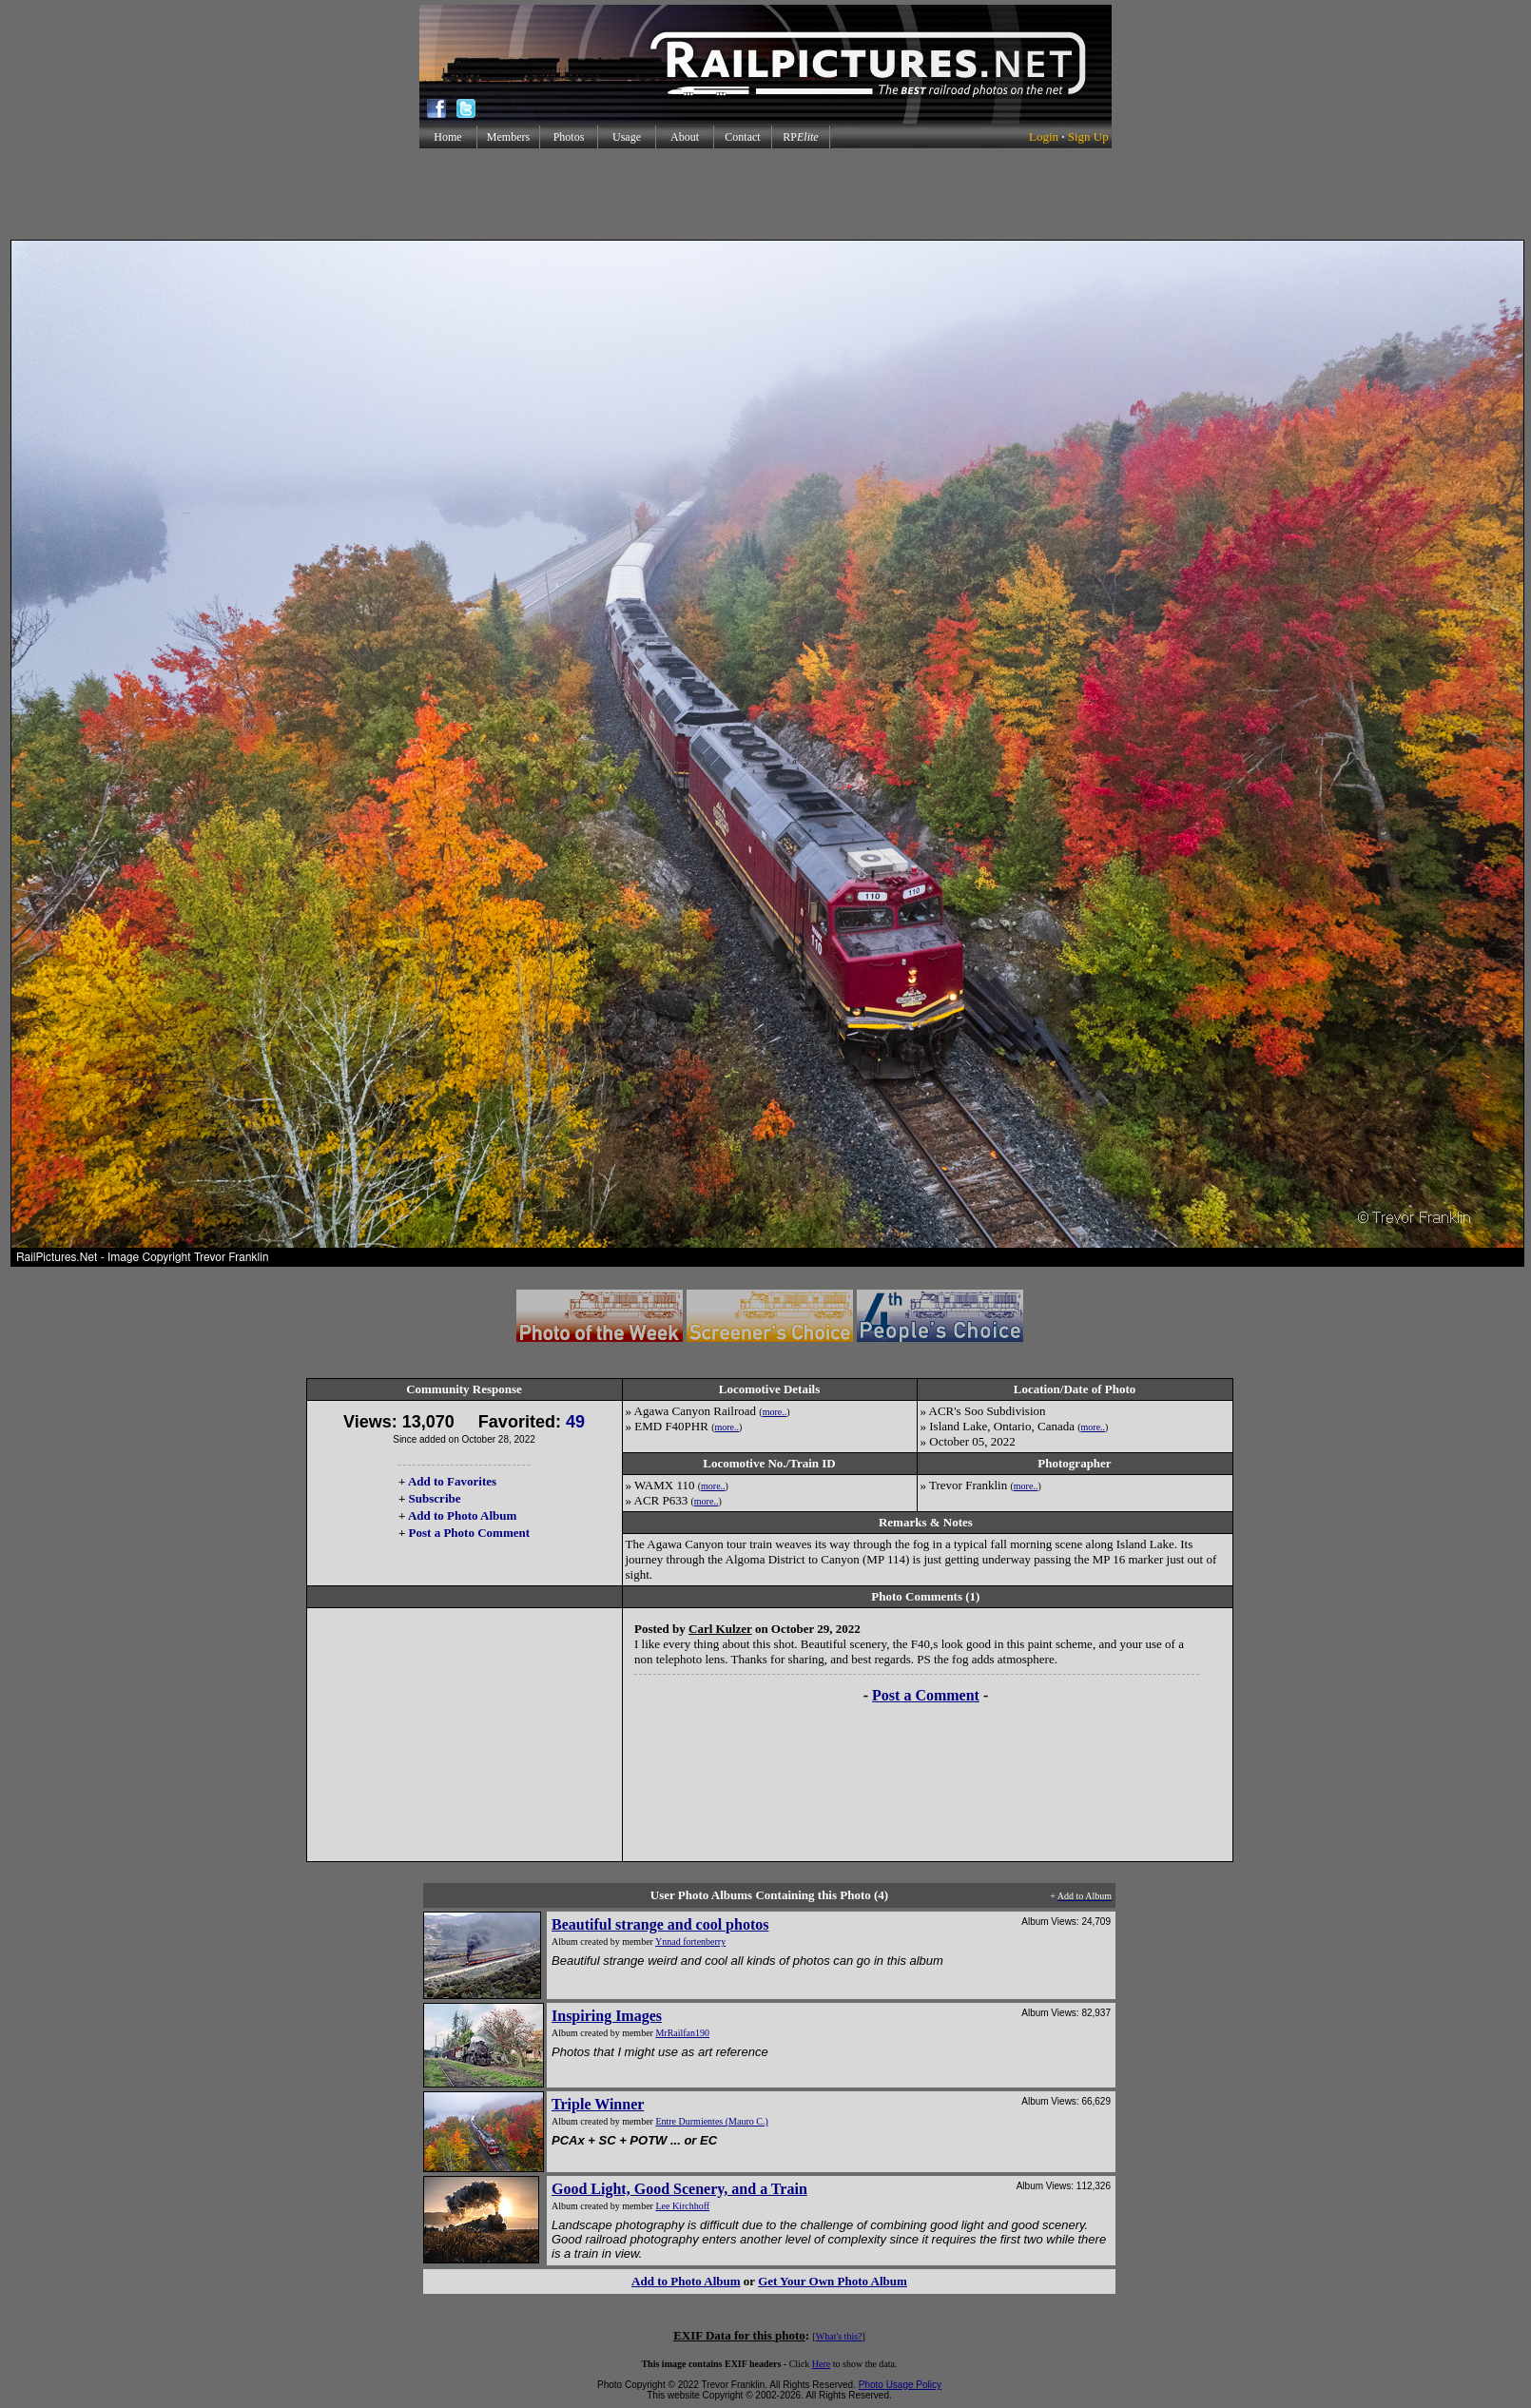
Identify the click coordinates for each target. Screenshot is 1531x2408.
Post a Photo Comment (469, 1532)
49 (575, 1421)
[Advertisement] (765, 194)
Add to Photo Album (462, 1515)
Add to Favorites (452, 1481)
